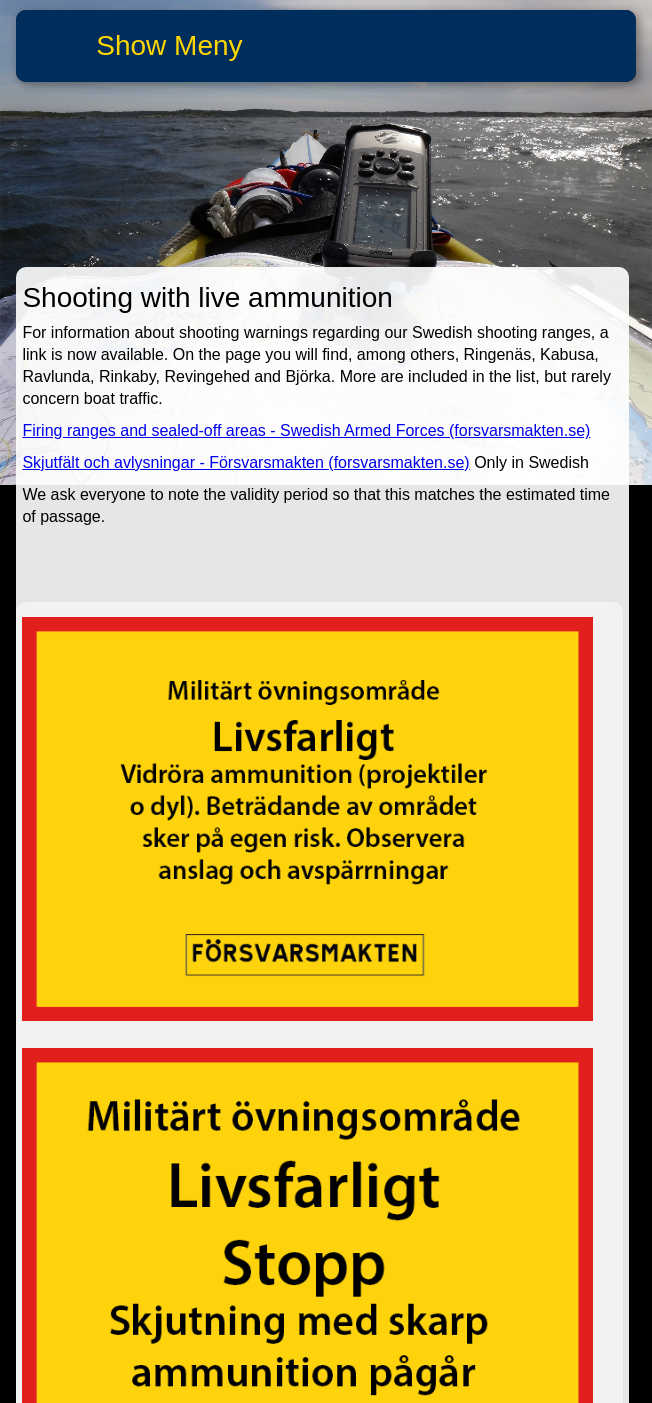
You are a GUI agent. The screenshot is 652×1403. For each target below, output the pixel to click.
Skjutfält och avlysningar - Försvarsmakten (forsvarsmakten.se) (245, 462)
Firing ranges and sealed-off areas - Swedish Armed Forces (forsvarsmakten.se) (306, 430)
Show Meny (169, 45)
